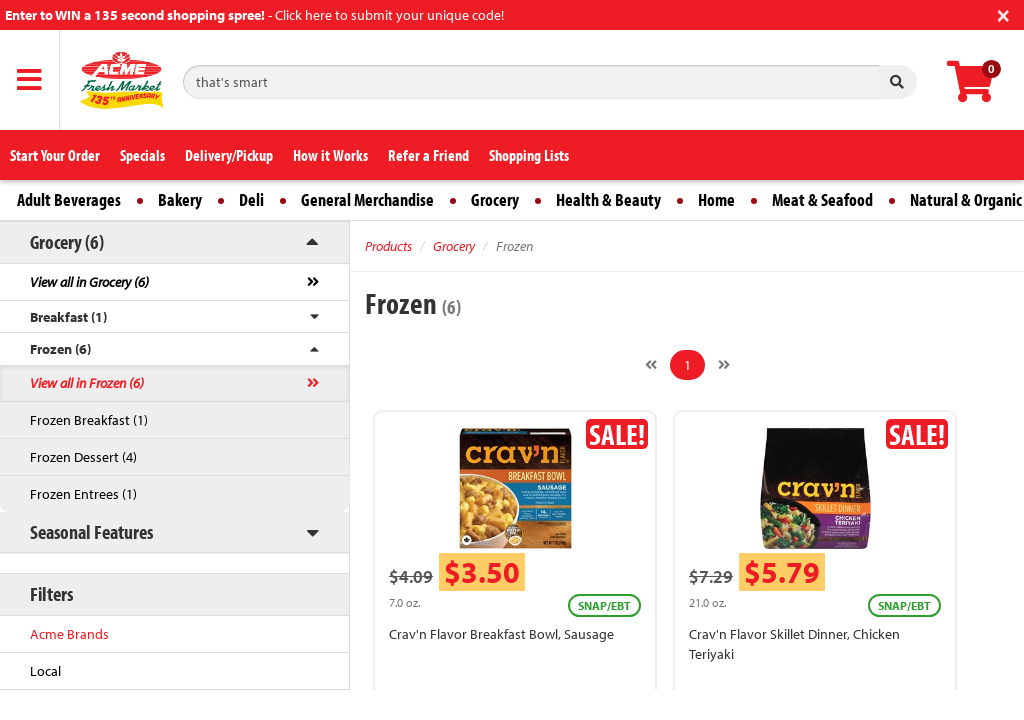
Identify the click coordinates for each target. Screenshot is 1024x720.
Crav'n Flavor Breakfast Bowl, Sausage (501, 634)
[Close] (1003, 13)
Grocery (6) (67, 241)
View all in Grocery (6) (89, 282)
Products (388, 246)
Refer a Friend (428, 155)
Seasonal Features (91, 531)
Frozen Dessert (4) (83, 457)
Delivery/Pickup (229, 155)
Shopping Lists (529, 155)
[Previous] (651, 365)
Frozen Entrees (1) (83, 494)
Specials (142, 155)
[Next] (724, 365)
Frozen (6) (60, 349)
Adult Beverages (69, 199)
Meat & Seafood (822, 199)
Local (45, 671)
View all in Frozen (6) (87, 383)
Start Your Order (55, 155)
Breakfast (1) (68, 317)
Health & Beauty (608, 199)
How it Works (330, 155)
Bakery (180, 199)
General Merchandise (367, 199)
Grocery (495, 199)
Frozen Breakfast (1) (89, 420)
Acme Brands (69, 634)
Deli (251, 199)
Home (716, 199)
